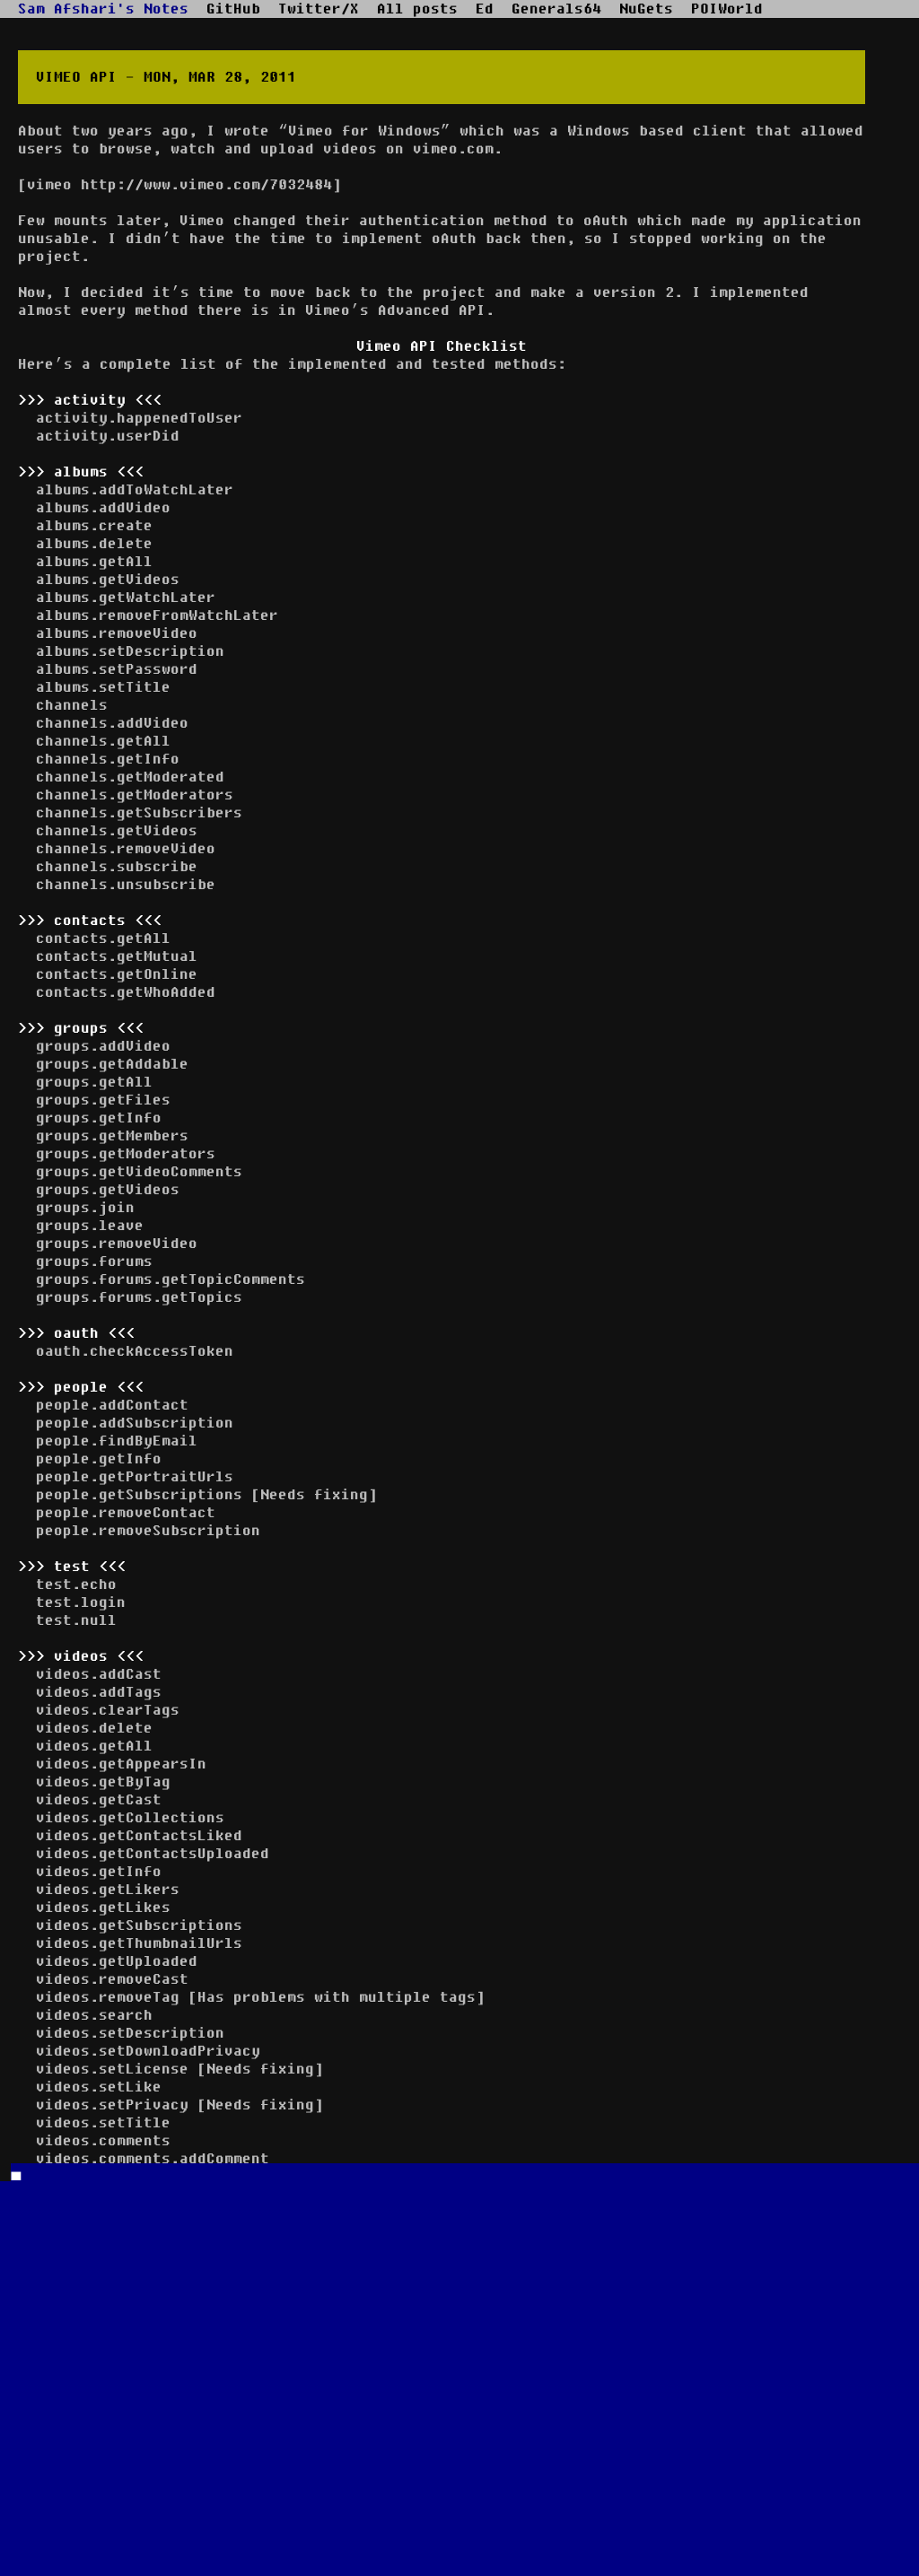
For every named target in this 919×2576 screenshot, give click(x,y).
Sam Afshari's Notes (103, 9)
